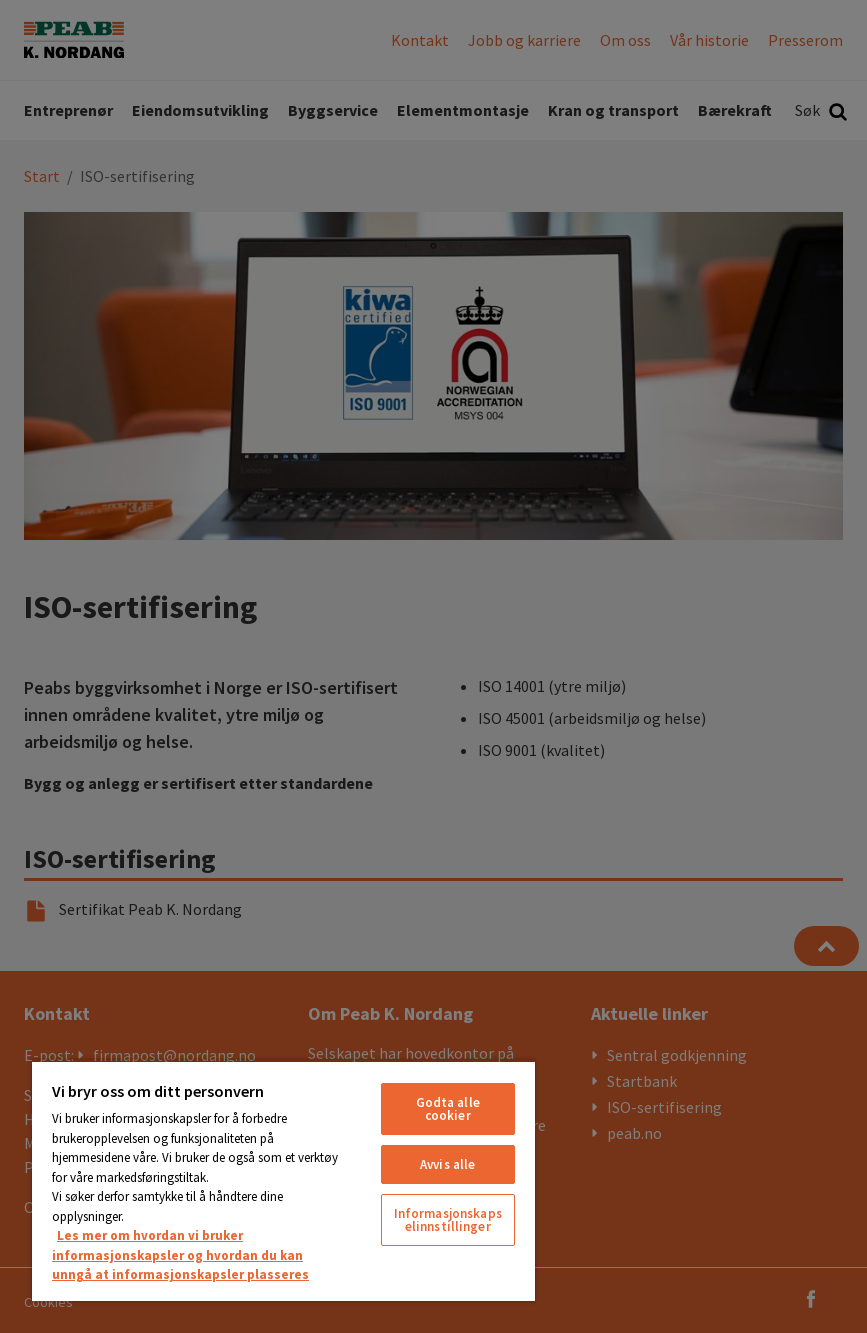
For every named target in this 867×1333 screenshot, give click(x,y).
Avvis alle (447, 1164)
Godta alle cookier (448, 1109)
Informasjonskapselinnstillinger (448, 1220)
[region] (283, 1180)
